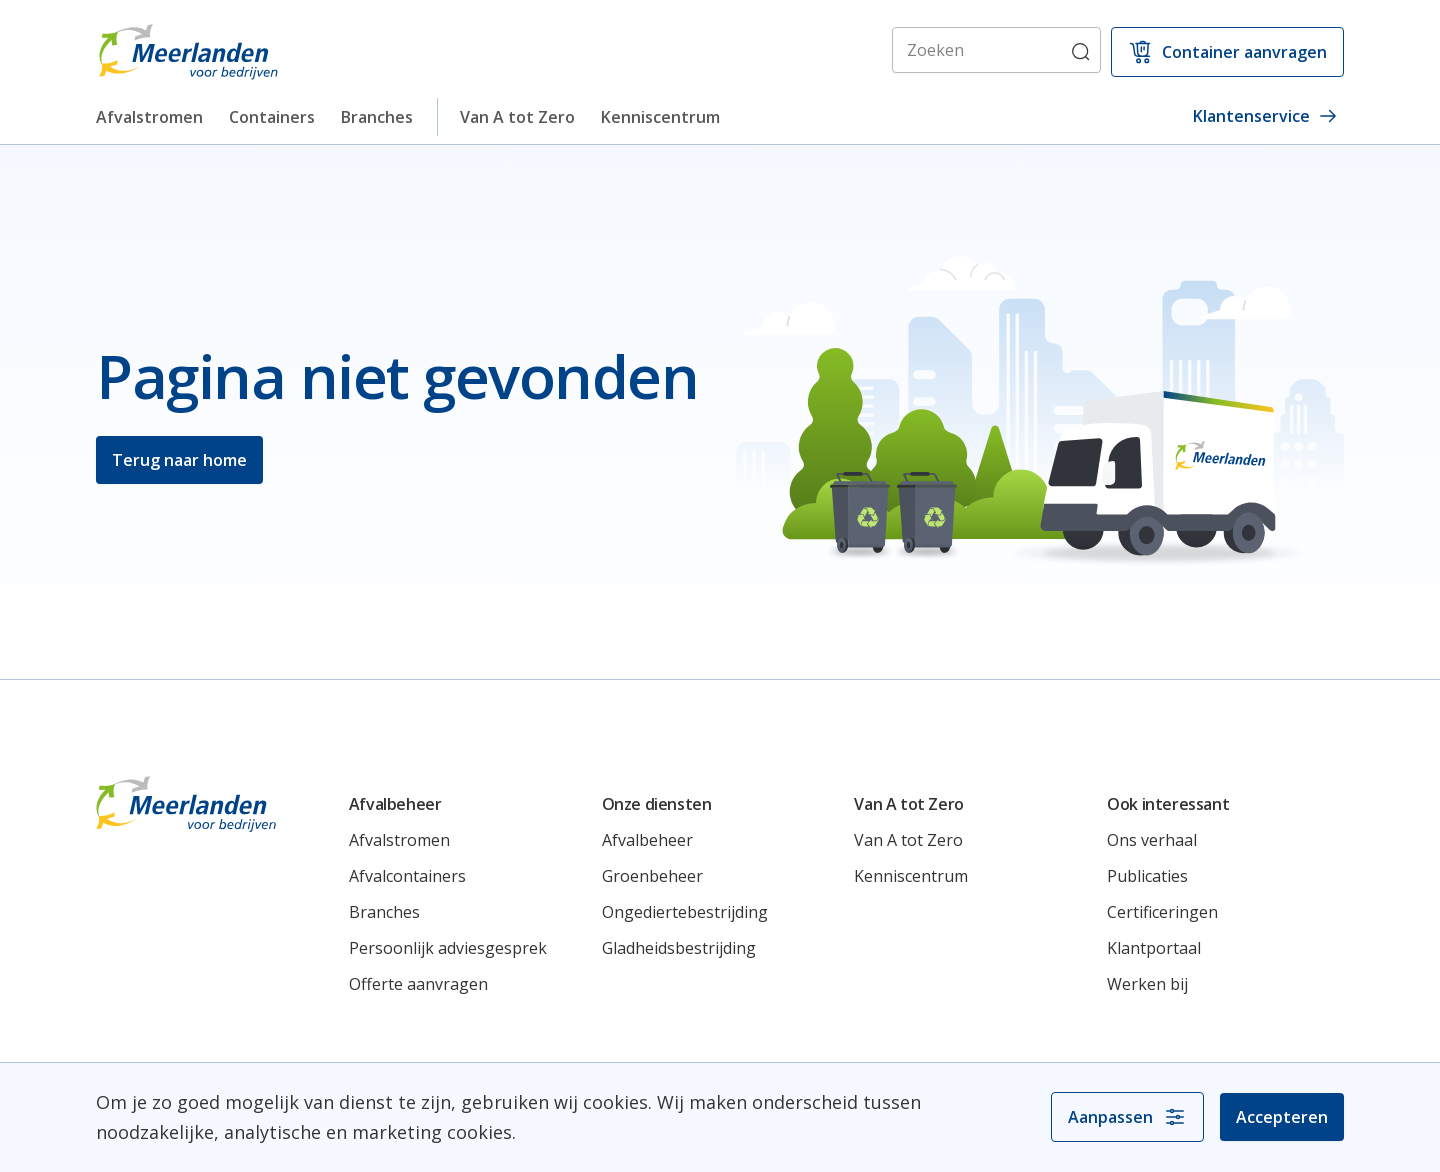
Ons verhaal (1152, 840)
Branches (377, 117)
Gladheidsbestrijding (679, 948)
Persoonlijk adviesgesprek (448, 948)
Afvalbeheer (647, 840)
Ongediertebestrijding (685, 912)
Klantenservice (1265, 116)
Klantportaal (1154, 948)
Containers (272, 117)
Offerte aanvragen (418, 984)
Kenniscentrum (660, 117)
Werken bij (1147, 984)
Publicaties (1147, 876)
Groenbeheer (652, 876)
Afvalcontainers (407, 876)
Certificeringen (1162, 912)
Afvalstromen (149, 117)
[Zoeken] (996, 50)
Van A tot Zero (517, 117)
